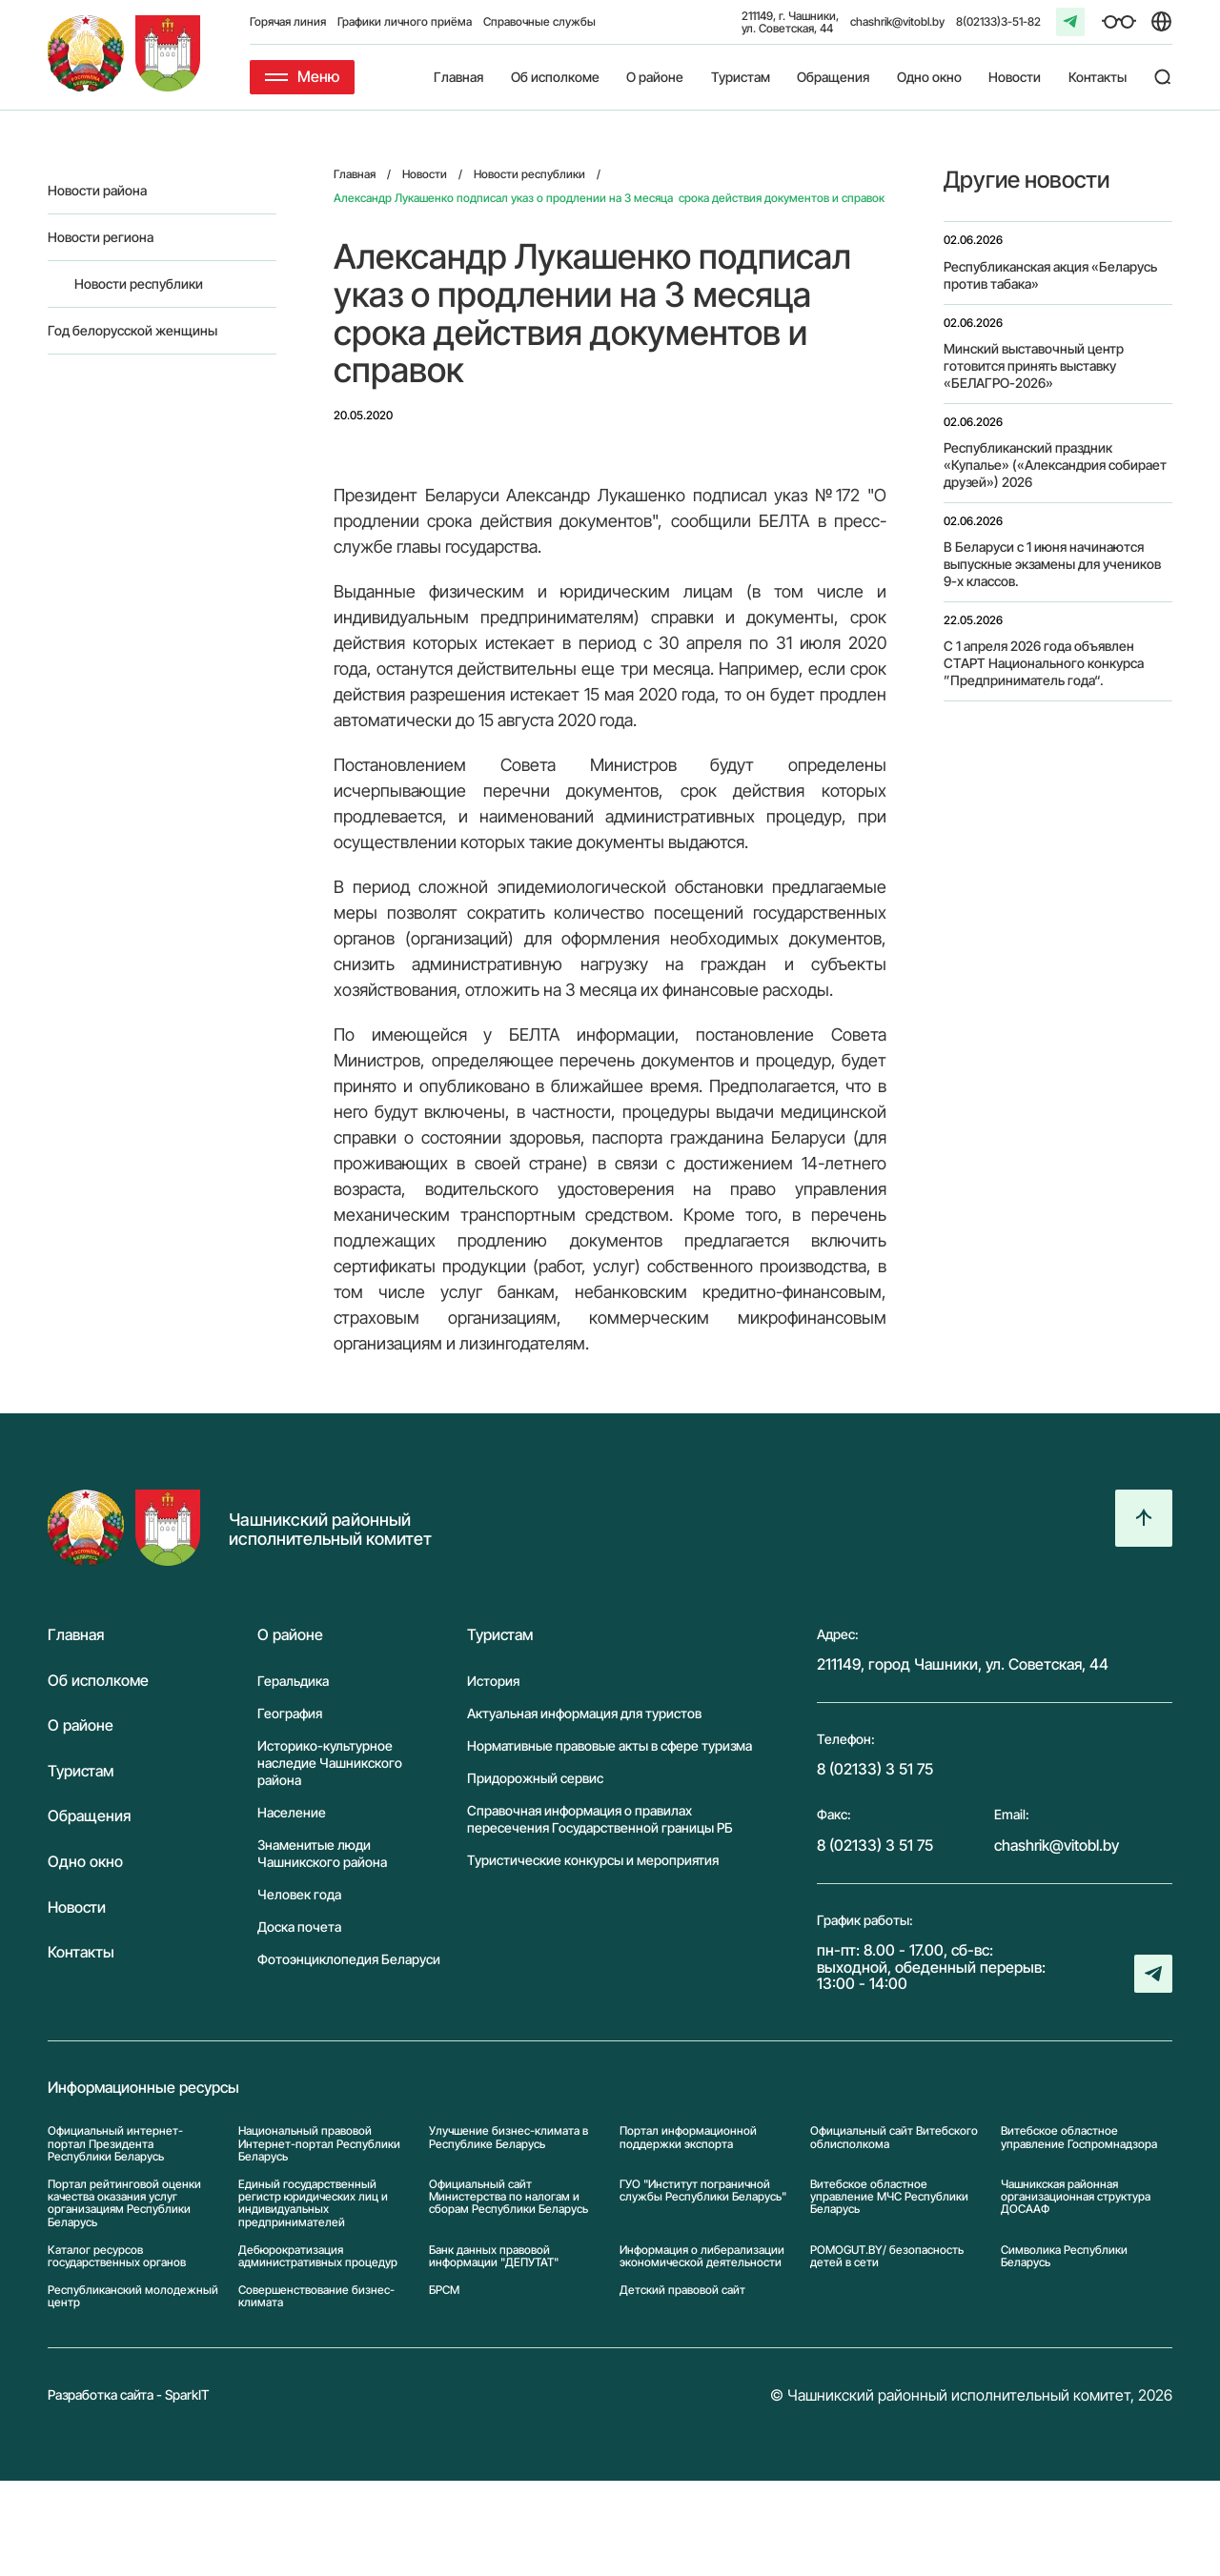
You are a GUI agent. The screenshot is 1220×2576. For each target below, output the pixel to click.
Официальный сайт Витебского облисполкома (894, 2137)
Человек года (299, 1894)
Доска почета (299, 1926)
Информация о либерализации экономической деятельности (702, 2255)
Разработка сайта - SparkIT (129, 2394)
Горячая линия (288, 21)
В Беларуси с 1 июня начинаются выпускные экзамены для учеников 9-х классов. (1052, 563)
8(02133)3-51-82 (998, 21)
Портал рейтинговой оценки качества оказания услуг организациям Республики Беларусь (124, 2203)
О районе (654, 77)
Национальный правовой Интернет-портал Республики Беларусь (319, 2143)
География (289, 1713)
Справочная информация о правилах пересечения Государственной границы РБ (600, 1819)
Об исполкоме (555, 77)
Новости (1014, 77)
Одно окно (929, 77)
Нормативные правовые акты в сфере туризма (609, 1745)
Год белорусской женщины (132, 330)
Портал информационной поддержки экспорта (688, 2137)
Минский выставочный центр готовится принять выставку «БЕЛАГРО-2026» (1034, 365)
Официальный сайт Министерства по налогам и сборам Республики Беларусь (508, 2197)
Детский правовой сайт (682, 2290)
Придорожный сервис (535, 1778)
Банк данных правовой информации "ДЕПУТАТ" (494, 2255)
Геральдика (293, 1681)
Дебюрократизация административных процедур (317, 2255)
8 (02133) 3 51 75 (875, 1768)
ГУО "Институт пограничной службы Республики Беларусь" (703, 2190)
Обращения (833, 77)
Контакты (1097, 77)
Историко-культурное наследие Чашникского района (329, 1762)
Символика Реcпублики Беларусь (1064, 2255)
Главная (458, 77)
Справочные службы (539, 21)
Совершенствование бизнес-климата (316, 2295)
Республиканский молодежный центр (133, 2295)
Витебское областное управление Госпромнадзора (1079, 2137)
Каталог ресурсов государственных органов (117, 2255)
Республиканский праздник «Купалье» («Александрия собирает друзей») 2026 (1055, 464)
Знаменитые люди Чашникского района (322, 1853)
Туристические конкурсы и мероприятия (593, 1860)
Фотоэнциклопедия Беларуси (348, 1959)
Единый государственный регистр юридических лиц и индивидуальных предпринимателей (313, 2203)
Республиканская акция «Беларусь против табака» (1050, 275)
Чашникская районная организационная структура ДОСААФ (1075, 2197)
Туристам (740, 77)
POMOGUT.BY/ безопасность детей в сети (887, 2255)
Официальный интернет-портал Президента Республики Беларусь (115, 2143)
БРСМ (444, 2290)
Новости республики (138, 283)
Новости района (97, 190)
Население (291, 1812)
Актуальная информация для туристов (584, 1713)
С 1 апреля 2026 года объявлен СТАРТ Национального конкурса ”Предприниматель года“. (1044, 663)
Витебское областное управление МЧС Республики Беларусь (889, 2197)
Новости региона (100, 237)
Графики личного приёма (404, 21)
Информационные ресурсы (143, 2088)
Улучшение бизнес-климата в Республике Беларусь (508, 2137)
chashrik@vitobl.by (897, 21)
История (493, 1681)
